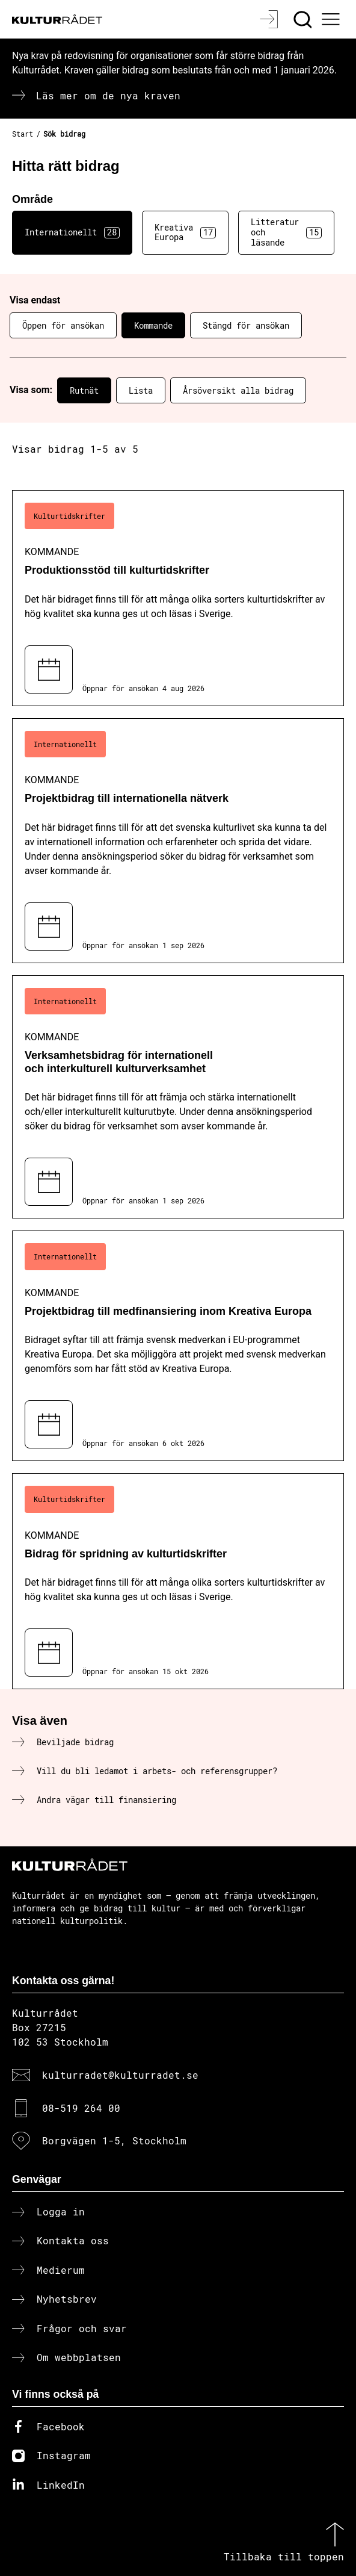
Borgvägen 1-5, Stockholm (114, 2140)
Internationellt (72, 232)
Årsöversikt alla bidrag (238, 390)
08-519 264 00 (81, 2108)
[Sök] (304, 19)
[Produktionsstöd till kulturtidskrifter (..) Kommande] (178, 598)
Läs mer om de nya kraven (108, 95)
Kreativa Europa (185, 232)
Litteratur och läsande (286, 232)
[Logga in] (270, 19)
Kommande (153, 325)
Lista (141, 390)
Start (22, 133)
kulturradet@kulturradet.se (120, 2075)
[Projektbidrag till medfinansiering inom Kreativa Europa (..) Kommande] (178, 1346)
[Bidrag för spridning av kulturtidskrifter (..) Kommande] (178, 1581)
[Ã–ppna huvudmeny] (333, 19)
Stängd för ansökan (246, 325)
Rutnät (84, 390)
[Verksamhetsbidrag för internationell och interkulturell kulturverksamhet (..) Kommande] (178, 1097)
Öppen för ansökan (63, 325)
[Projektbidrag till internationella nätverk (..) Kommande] (178, 840)
